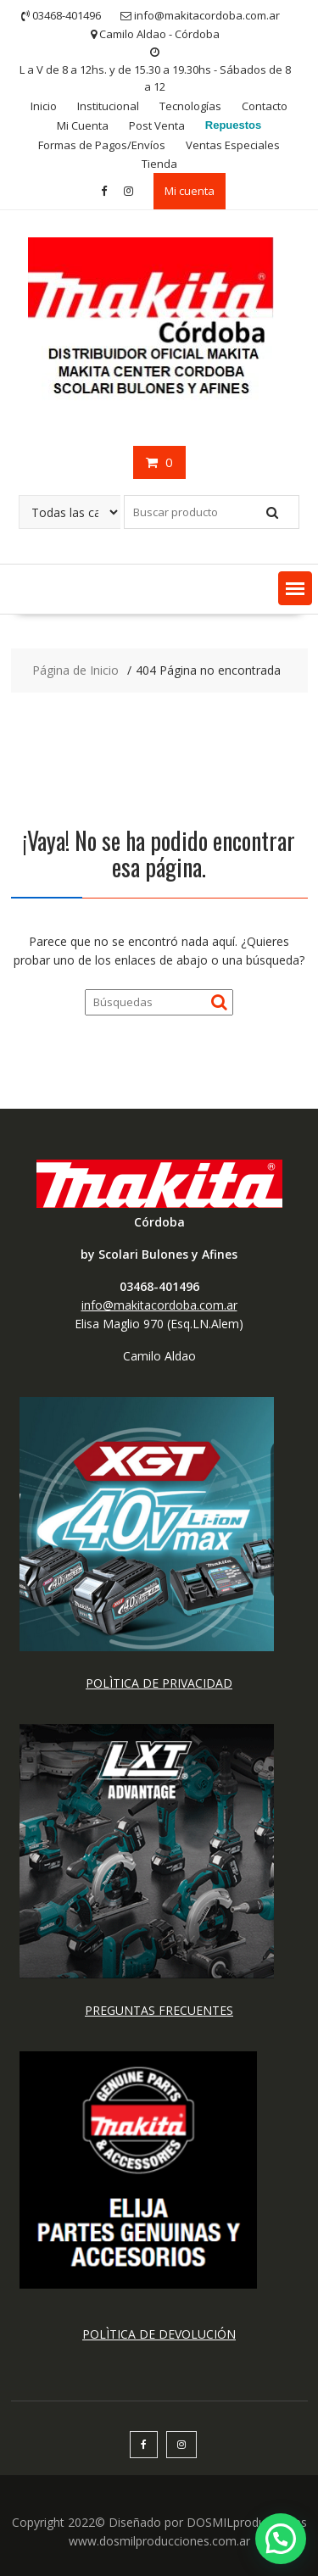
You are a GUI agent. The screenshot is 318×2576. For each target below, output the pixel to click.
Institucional (108, 106)
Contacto (264, 106)
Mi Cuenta (83, 125)
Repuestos (233, 125)
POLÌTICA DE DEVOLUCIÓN (159, 2334)
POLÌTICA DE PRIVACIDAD (159, 1683)
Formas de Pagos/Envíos (101, 145)
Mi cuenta (190, 190)
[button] (295, 588)
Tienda (159, 163)
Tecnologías (190, 106)
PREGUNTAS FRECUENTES (159, 2010)
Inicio (44, 106)
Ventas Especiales (233, 145)
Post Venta (157, 125)
